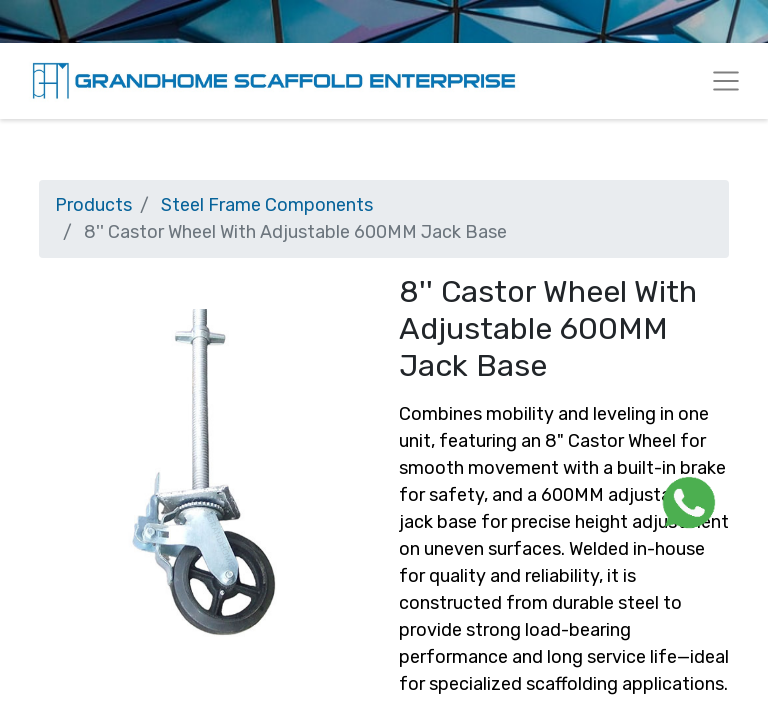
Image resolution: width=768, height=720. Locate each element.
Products (93, 205)
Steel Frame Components (267, 205)
